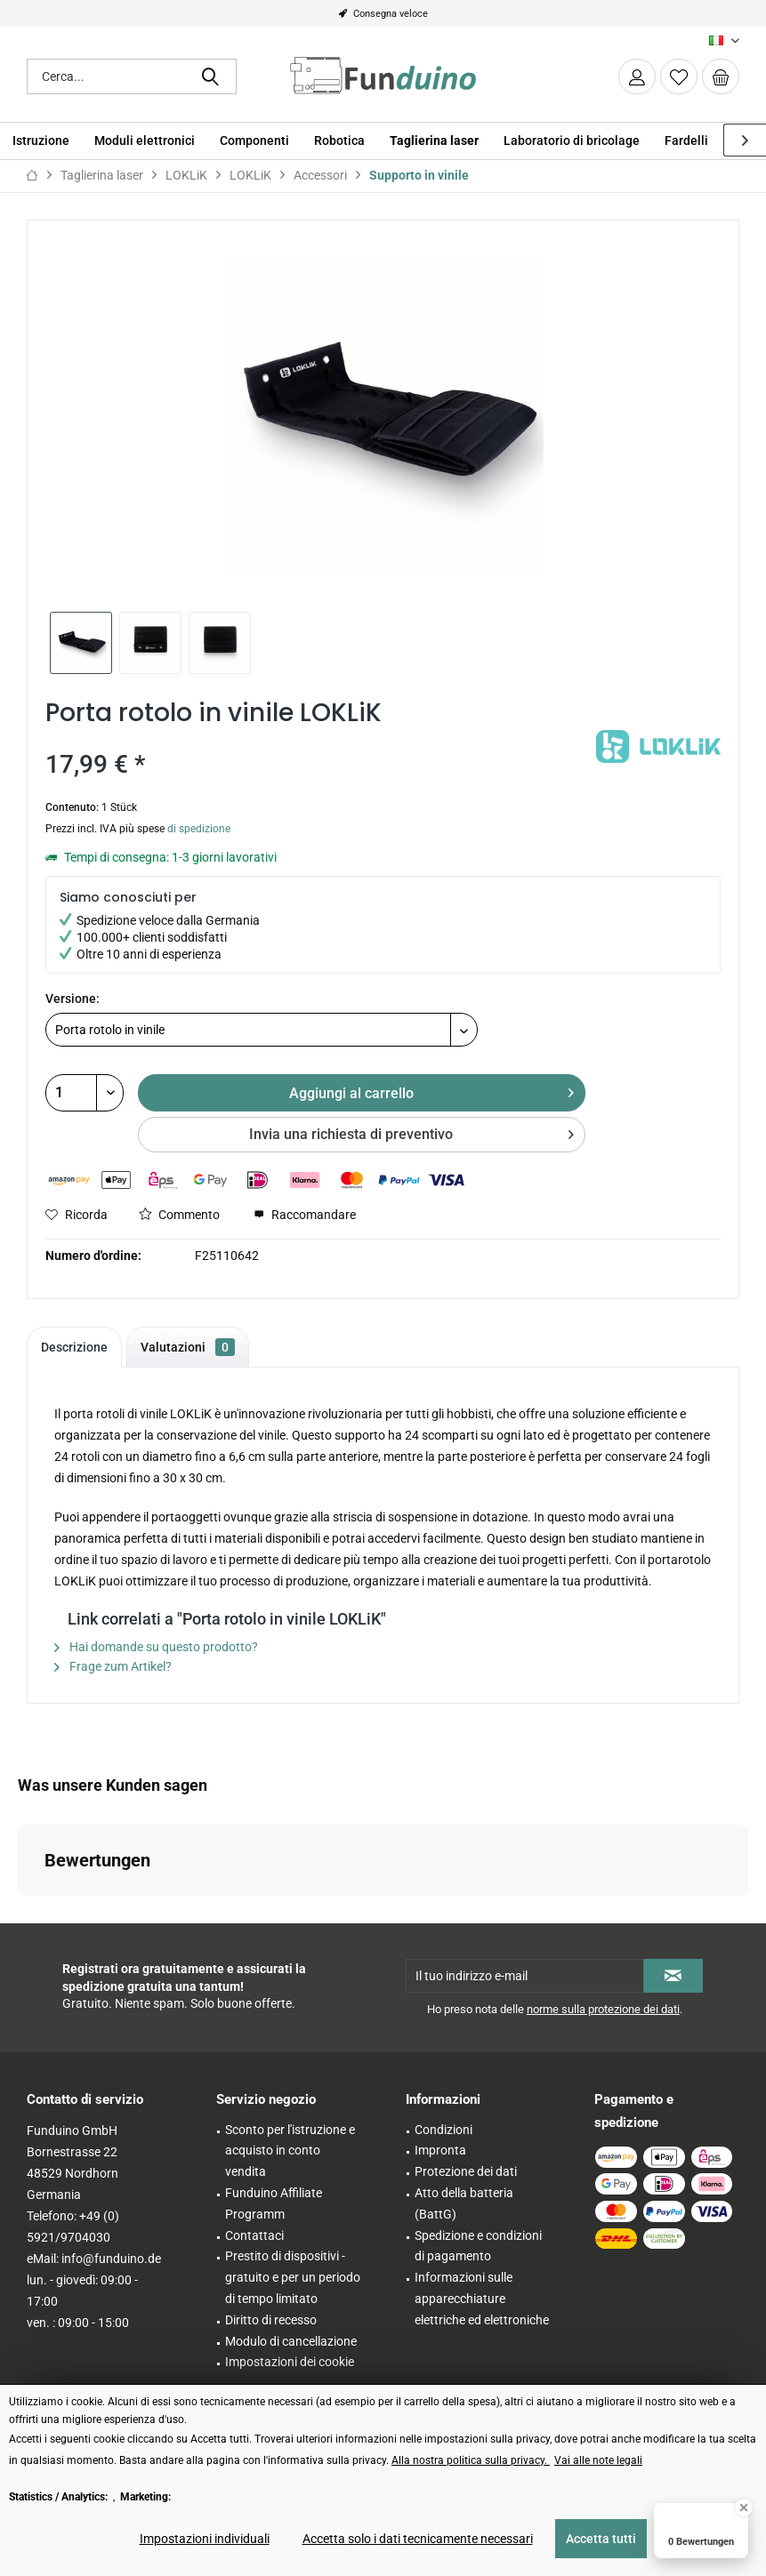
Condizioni (443, 2130)
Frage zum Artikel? (113, 1666)
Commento (179, 1215)
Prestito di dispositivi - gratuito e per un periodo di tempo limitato (292, 2277)
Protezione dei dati (466, 2171)
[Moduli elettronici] (144, 141)
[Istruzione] (41, 141)
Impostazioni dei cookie (289, 2362)
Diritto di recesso (271, 2320)
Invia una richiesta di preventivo (411, 1131)
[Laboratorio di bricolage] (571, 141)
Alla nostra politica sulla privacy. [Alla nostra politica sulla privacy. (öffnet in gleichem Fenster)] (470, 2460)
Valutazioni (188, 1347)
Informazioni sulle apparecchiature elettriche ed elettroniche (482, 2298)
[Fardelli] (686, 141)
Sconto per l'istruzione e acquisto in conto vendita (290, 2151)
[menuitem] (720, 76)
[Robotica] (339, 141)
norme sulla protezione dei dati (603, 2009)
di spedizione (198, 829)
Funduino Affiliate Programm (273, 2203)
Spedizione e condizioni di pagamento (478, 2246)
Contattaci (254, 2235)
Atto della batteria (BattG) (464, 2203)
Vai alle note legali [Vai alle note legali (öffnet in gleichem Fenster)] (598, 2460)
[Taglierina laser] (434, 141)
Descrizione (74, 1347)
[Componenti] (254, 141)
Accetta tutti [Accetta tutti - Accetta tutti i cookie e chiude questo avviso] (601, 2539)
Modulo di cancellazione (291, 2341)
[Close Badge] (744, 2507)
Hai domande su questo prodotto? (156, 1647)
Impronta (440, 2150)
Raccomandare (305, 1215)
